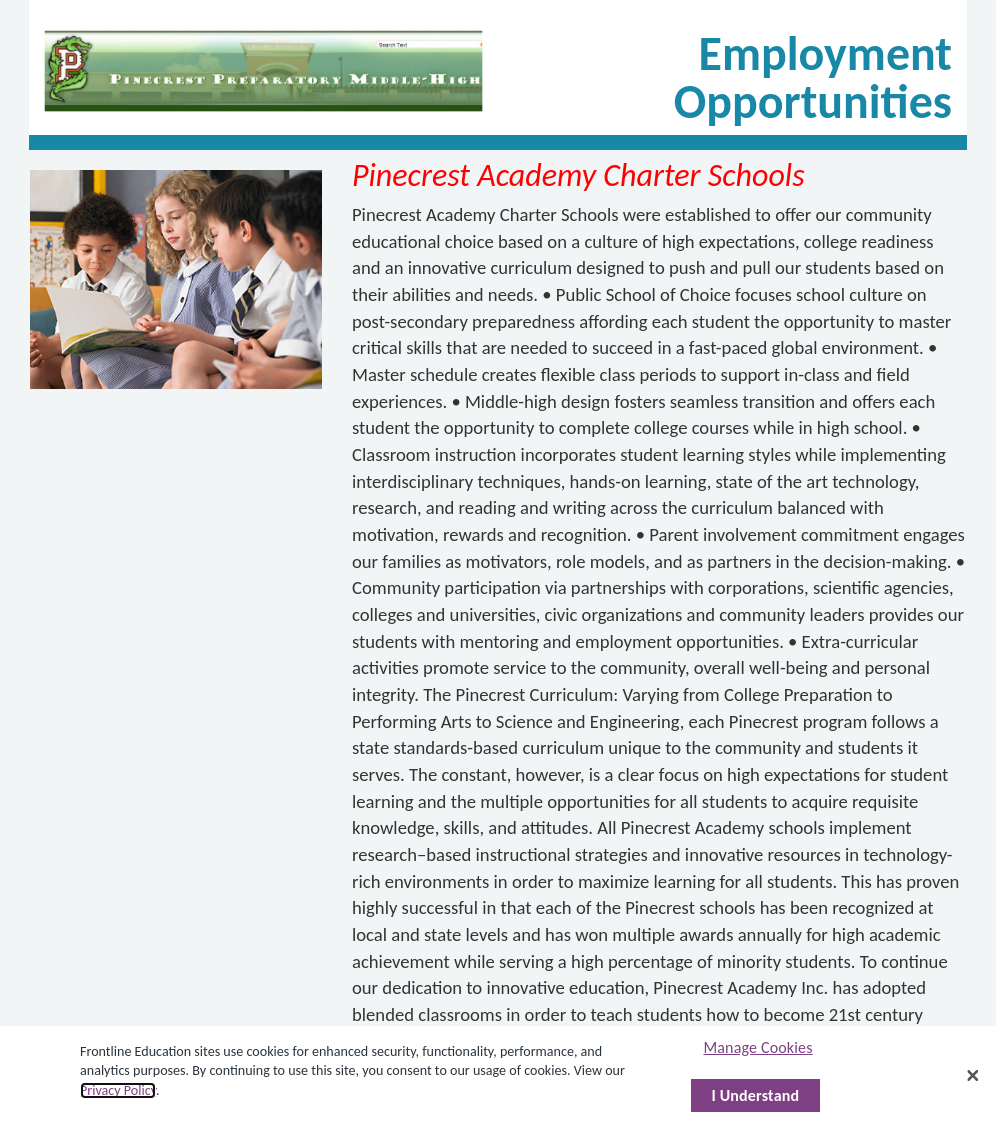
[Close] (973, 1076)
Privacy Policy (118, 1090)
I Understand (756, 1095)
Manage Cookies (757, 1047)
